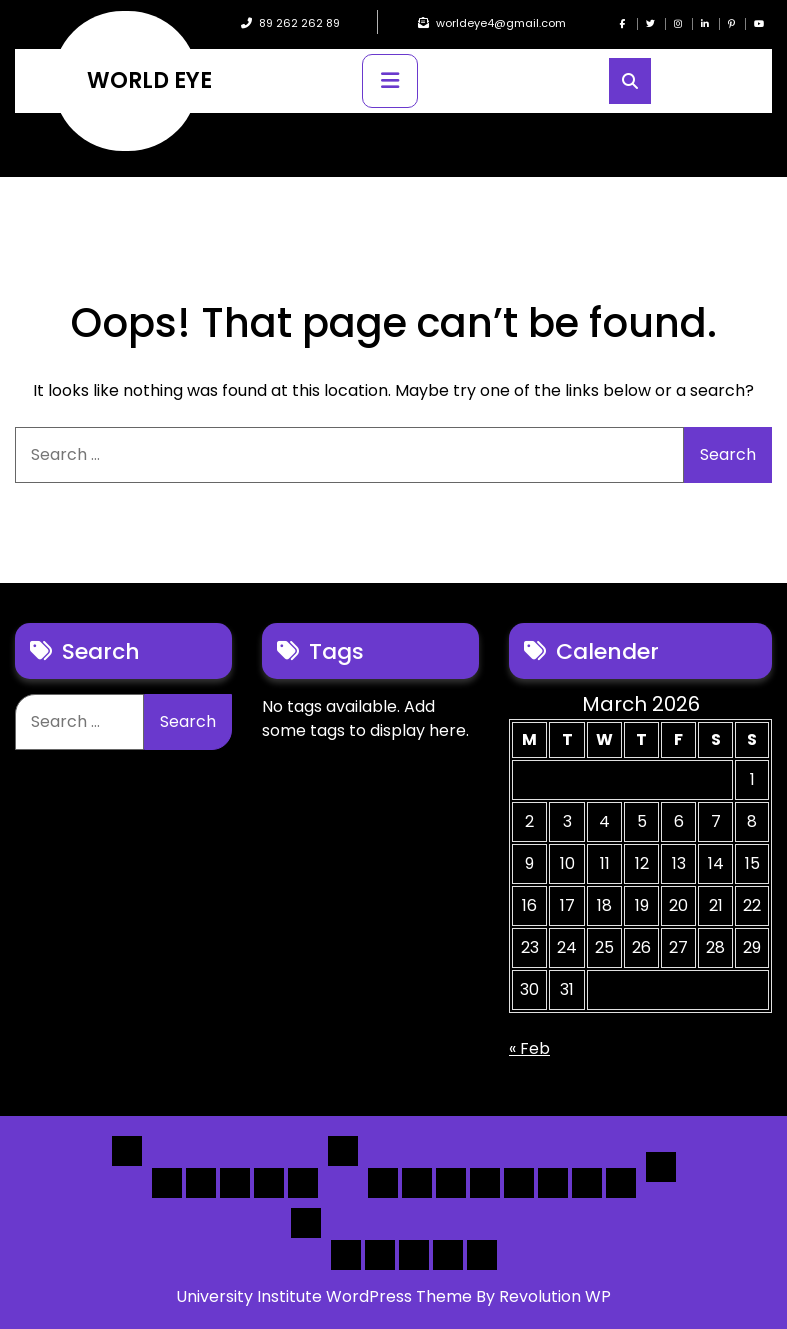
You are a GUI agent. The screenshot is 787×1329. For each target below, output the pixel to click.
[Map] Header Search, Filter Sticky (587, 1183)
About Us (380, 1255)
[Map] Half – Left (553, 1183)
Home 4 (269, 1183)
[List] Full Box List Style (451, 1183)
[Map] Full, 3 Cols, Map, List (519, 1183)
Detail (661, 1167)
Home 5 (303, 1183)
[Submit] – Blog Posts (448, 1255)
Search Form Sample (414, 1255)
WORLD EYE (149, 80)
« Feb (529, 1048)
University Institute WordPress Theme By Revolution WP (393, 1296)
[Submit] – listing (482, 1255)
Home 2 (201, 1183)
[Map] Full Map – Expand (621, 1183)
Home (127, 1151)
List (343, 1151)
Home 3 (235, 1183)
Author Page (346, 1255)
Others (306, 1223)
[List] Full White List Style (417, 1183)
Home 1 (167, 1183)
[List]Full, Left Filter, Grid (485, 1183)
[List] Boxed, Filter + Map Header (383, 1183)
